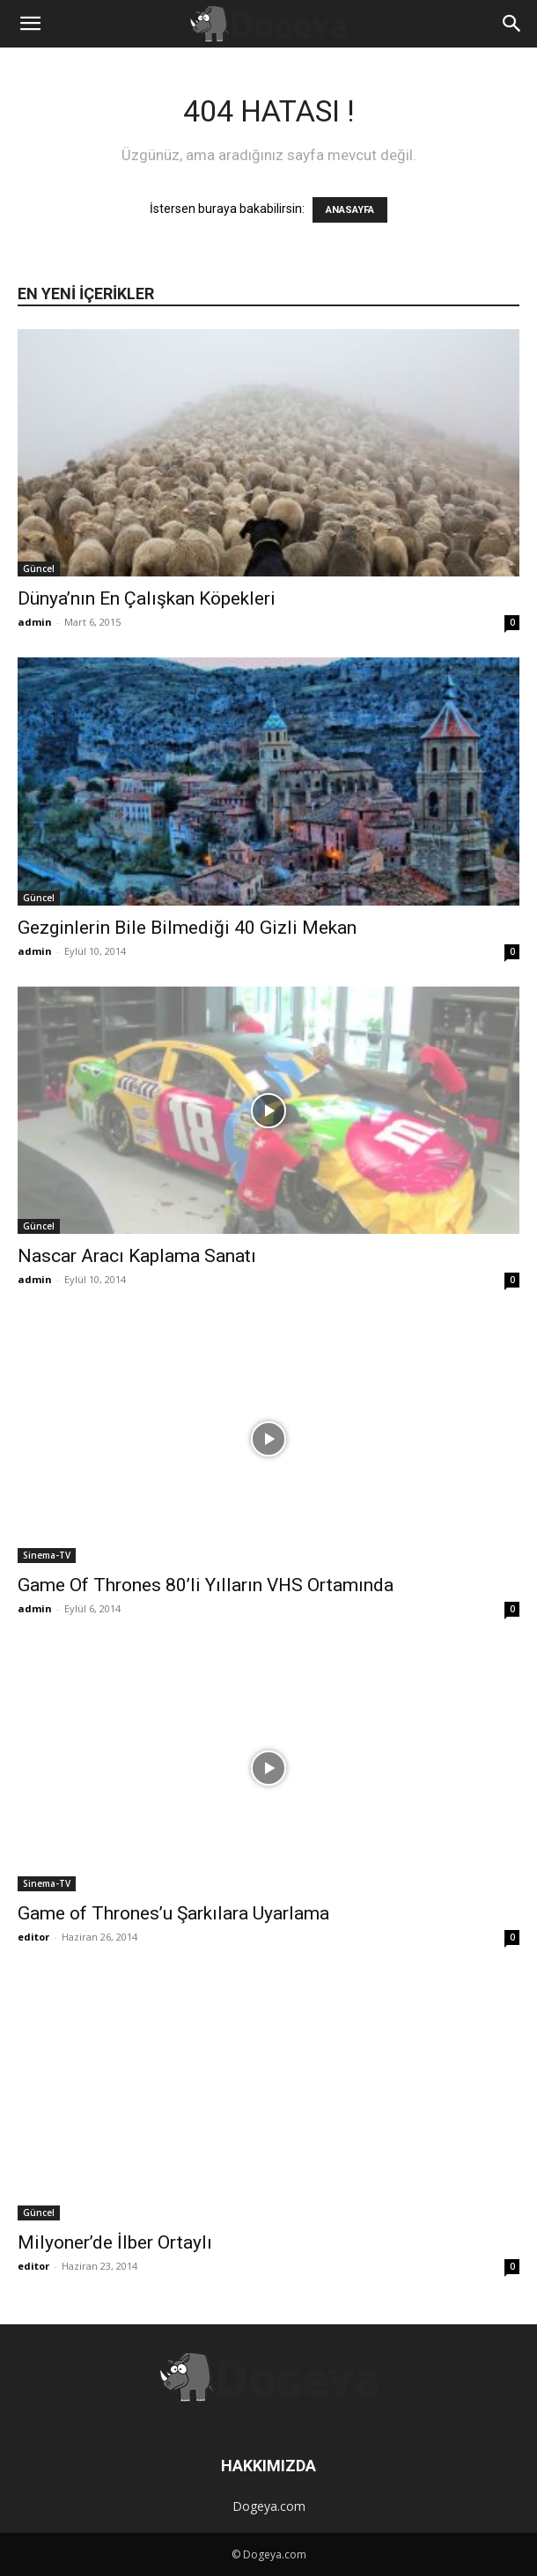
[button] (30, 24)
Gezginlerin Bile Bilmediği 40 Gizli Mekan (187, 927)
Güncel (39, 568)
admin (35, 621)
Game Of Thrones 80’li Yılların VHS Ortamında (206, 1585)
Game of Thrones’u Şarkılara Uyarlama (173, 1913)
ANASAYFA (350, 210)
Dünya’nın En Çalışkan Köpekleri (147, 598)
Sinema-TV (46, 1555)
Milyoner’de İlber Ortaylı (115, 2242)
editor (33, 1936)
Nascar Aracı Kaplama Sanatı (137, 1255)
